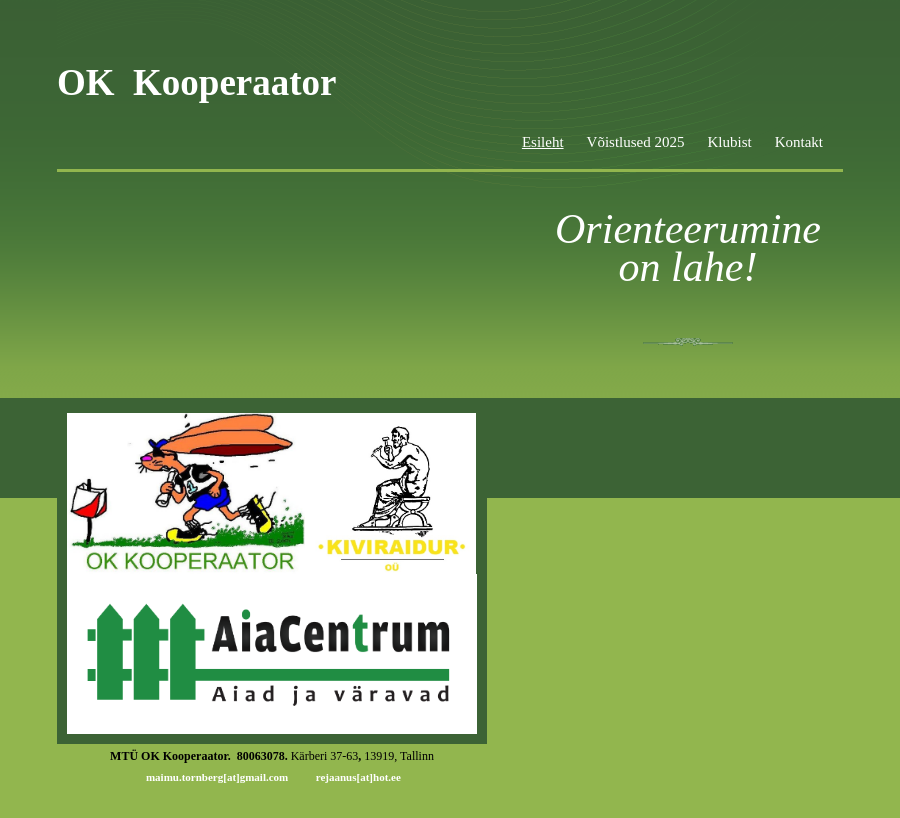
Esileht (543, 142)
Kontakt (799, 142)
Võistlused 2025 (636, 142)
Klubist (729, 142)
